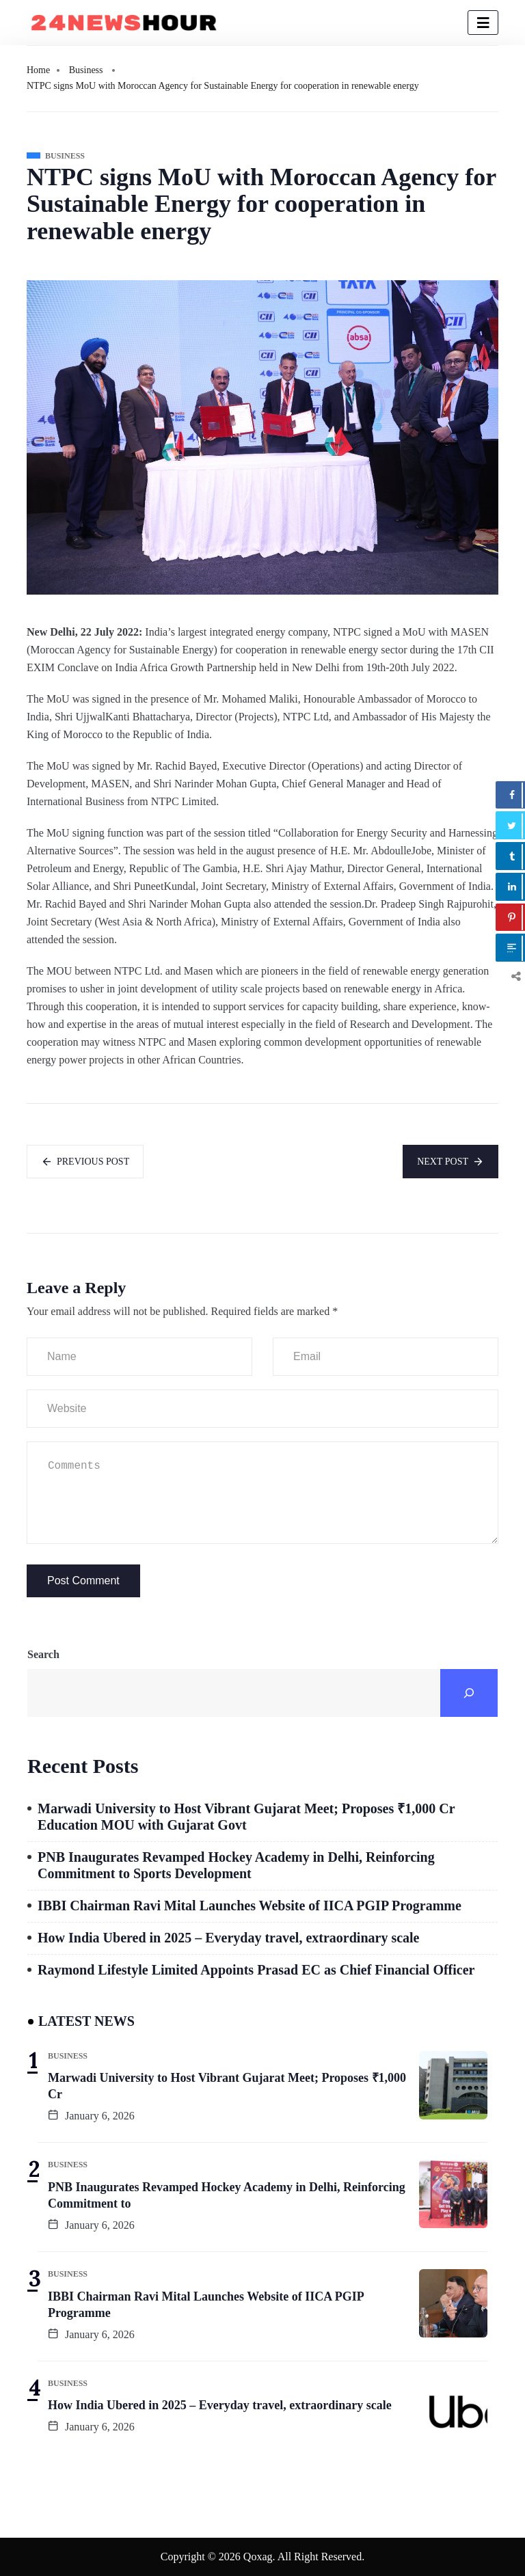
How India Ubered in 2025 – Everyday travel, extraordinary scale (228, 1937)
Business (86, 70)
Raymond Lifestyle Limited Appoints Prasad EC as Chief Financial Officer (256, 1969)
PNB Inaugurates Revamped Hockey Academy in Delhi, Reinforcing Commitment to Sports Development (236, 1865)
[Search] (469, 1693)
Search (43, 1654)
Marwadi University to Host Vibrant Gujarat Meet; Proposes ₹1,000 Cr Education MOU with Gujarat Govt (246, 1816)
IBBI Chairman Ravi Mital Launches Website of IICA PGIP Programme (249, 1905)
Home (38, 70)
